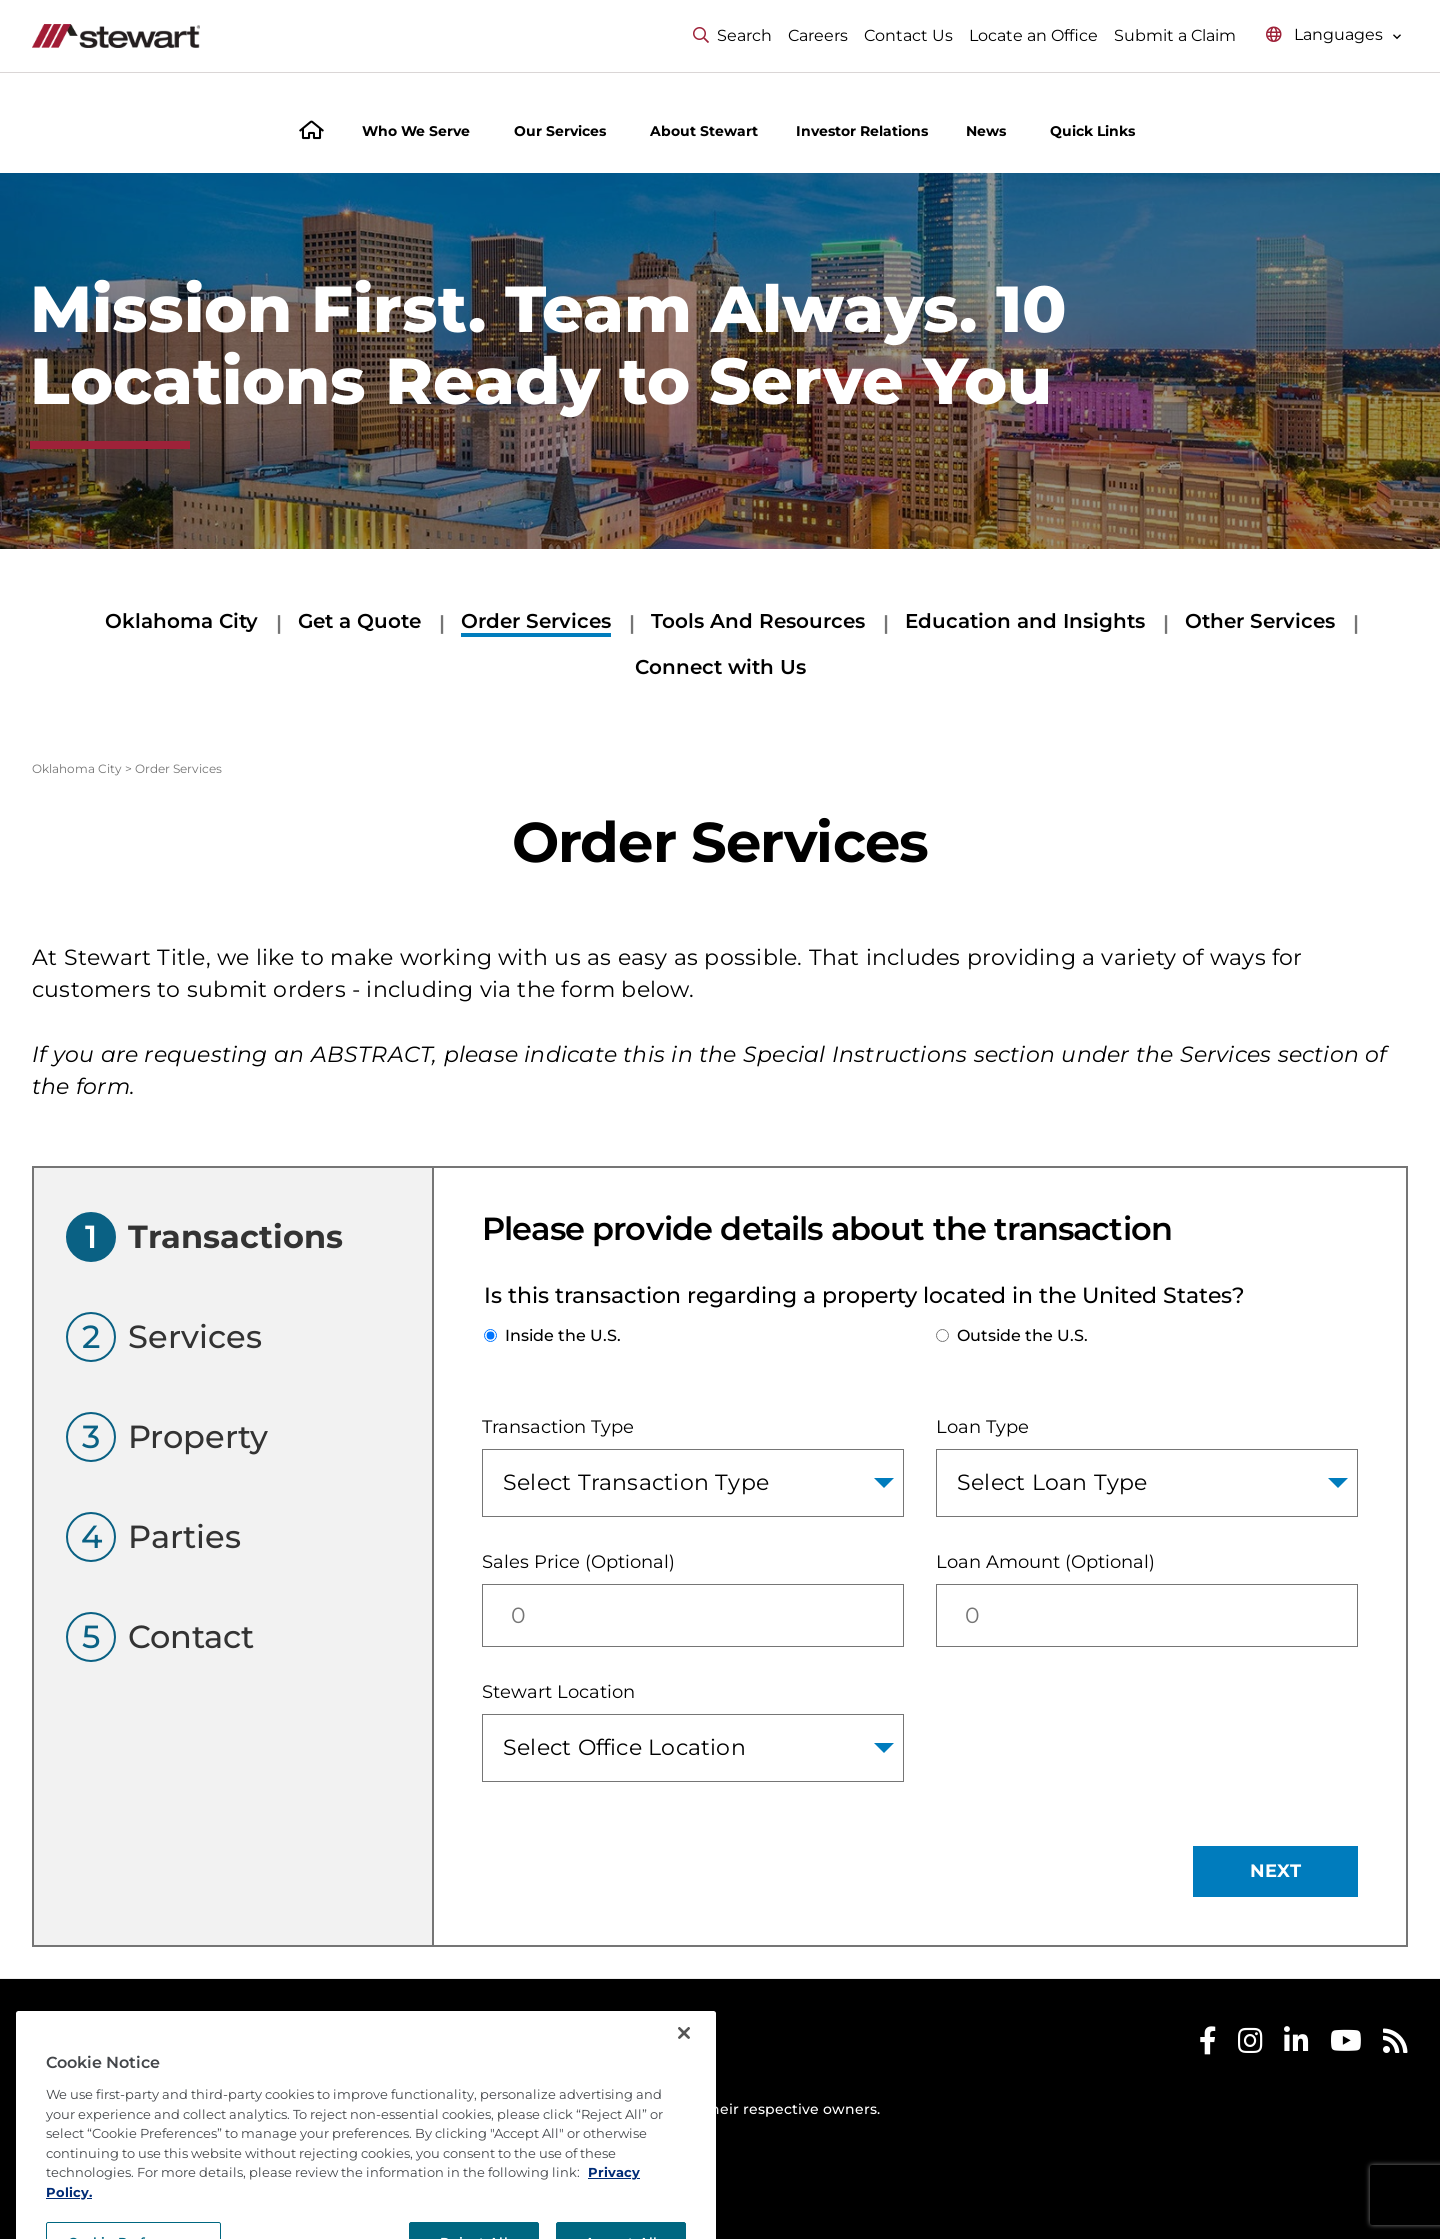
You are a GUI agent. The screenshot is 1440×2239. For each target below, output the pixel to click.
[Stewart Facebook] (1208, 2045)
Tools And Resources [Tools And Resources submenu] (758, 621)
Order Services (536, 621)
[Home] (311, 132)
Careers (818, 35)
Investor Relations (862, 131)
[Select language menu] (1334, 35)
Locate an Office (1033, 35)
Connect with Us (720, 667)
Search (732, 35)
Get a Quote (359, 621)
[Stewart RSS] (1395, 2045)
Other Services (1260, 621)
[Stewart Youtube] (1346, 2045)
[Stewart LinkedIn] (1296, 2045)
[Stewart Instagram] (1250, 2045)
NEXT (1275, 1871)
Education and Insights (1025, 621)
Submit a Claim (1175, 35)
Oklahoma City (181, 621)
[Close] (684, 2095)
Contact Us (908, 35)
